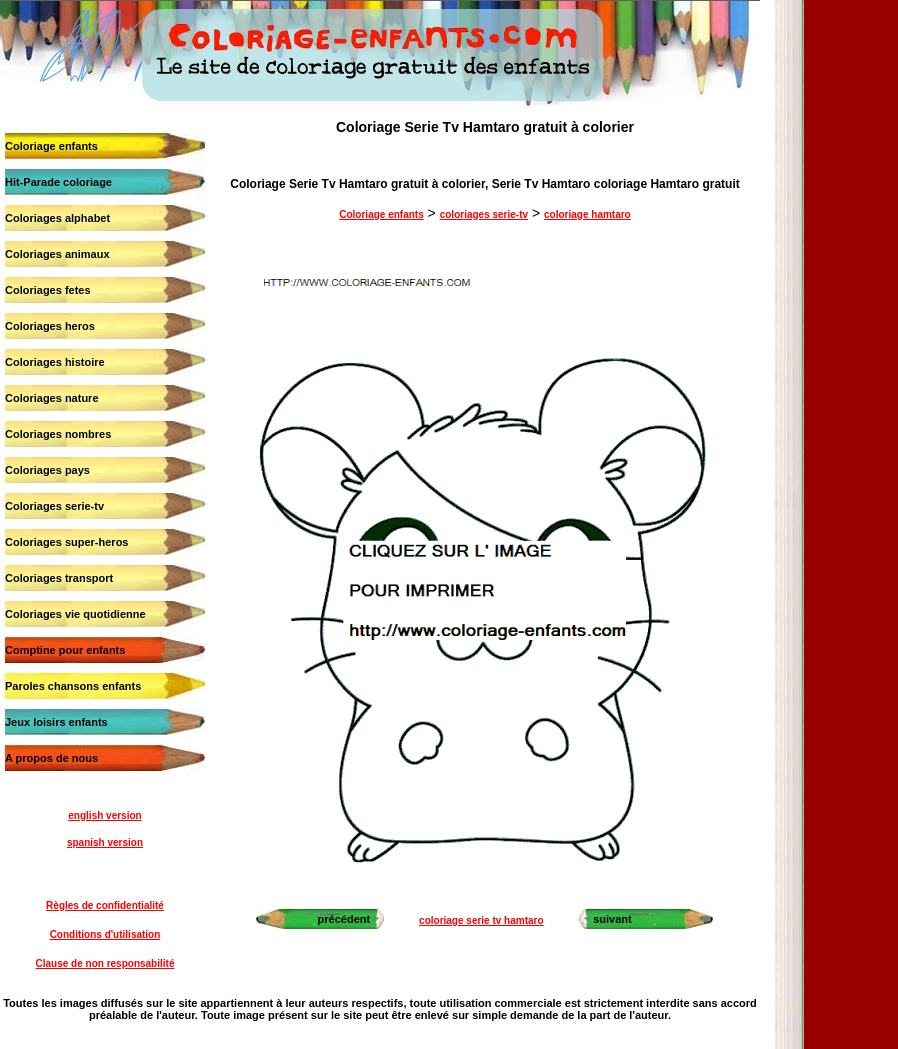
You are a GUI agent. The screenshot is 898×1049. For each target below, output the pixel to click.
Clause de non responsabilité (105, 963)
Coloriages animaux (57, 254)
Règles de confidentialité (105, 905)
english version (104, 815)
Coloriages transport (59, 578)
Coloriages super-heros (66, 542)
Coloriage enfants (51, 146)
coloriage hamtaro (587, 214)
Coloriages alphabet (57, 218)
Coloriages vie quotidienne (75, 614)
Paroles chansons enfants (73, 686)
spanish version (105, 842)
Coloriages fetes (48, 290)
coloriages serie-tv (484, 214)
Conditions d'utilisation (105, 934)
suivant (612, 919)
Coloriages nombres (58, 434)
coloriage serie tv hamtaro (481, 920)
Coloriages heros (50, 326)
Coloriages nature (52, 398)
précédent (344, 919)
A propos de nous (51, 758)
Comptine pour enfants (65, 650)
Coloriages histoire (55, 362)
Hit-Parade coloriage (58, 182)
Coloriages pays (47, 470)
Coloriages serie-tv (54, 506)
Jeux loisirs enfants (56, 722)
